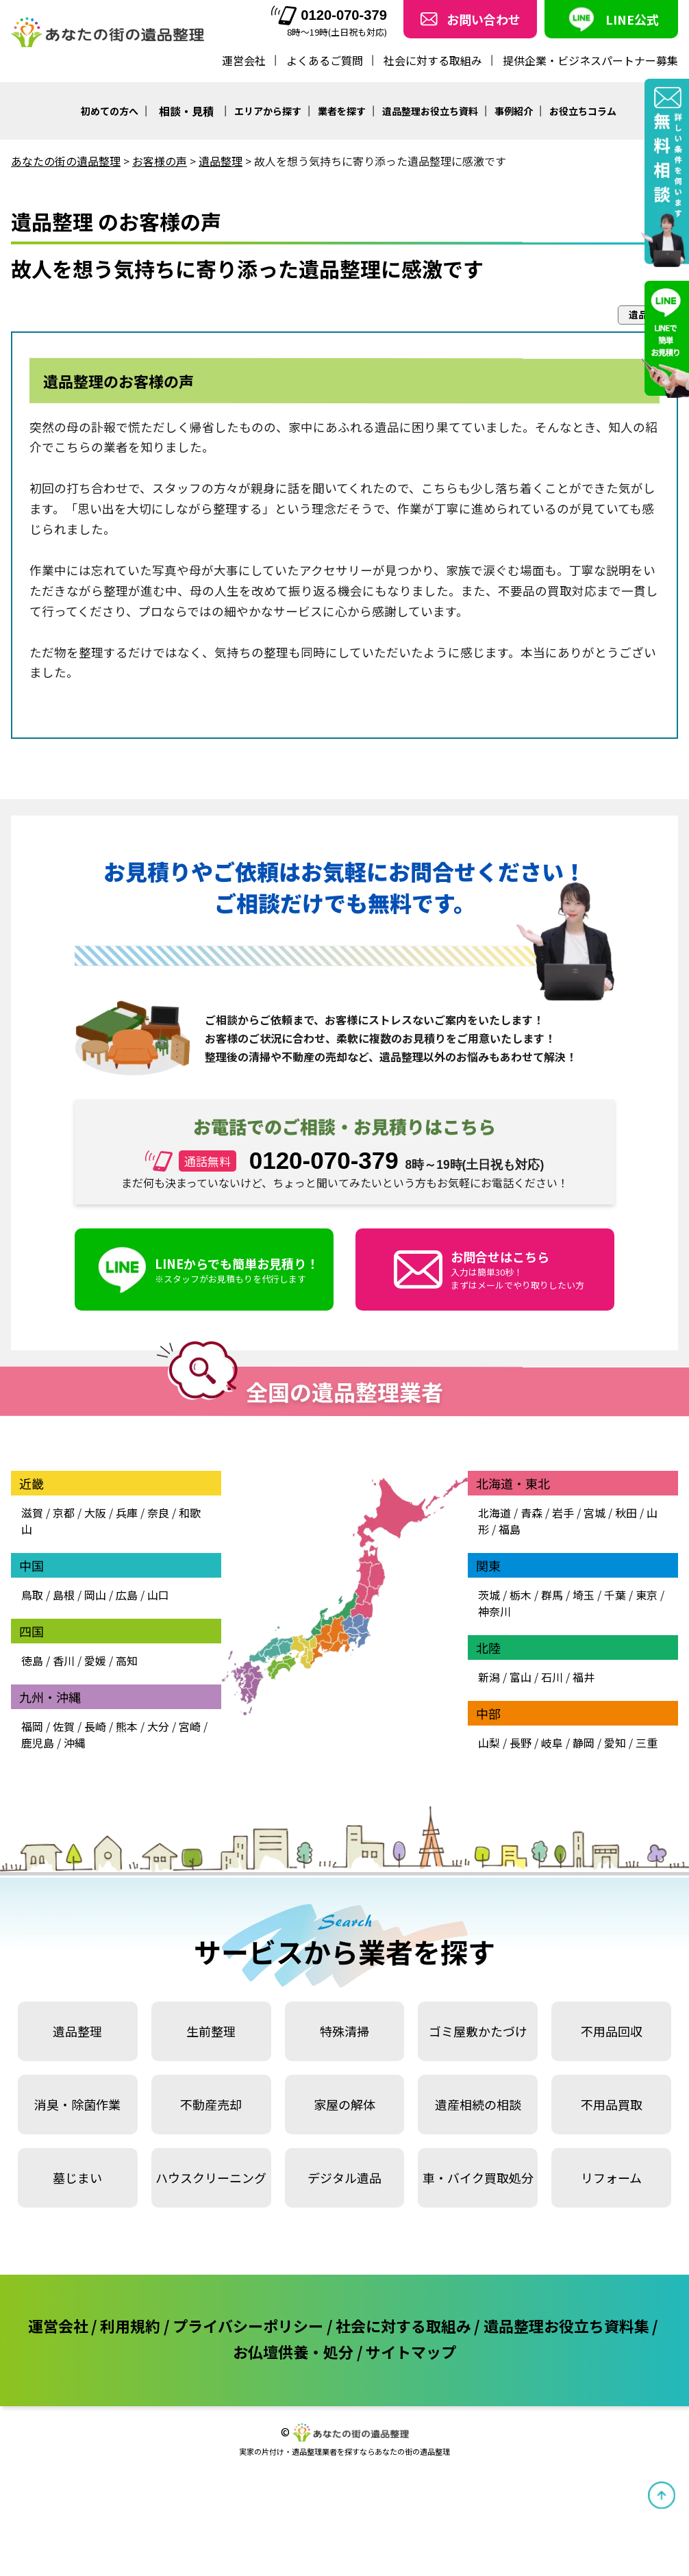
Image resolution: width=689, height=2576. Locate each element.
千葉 (615, 1595)
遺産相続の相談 (478, 2104)
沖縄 (75, 1742)
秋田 (626, 1512)
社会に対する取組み (433, 60)
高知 (127, 1660)
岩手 (563, 1512)
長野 (520, 1742)
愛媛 (95, 1660)
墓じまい (77, 2177)
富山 (520, 1677)
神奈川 (494, 1611)
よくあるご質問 (324, 60)
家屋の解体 (344, 2104)
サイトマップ (411, 2351)
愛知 (615, 1742)
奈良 (158, 1512)
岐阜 (552, 1742)
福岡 (32, 1726)
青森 (531, 1512)
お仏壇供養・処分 (293, 2351)
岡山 (95, 1595)
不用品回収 (611, 2031)
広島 (127, 1595)
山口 (158, 1595)
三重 (646, 1742)
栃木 (520, 1595)
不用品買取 (611, 2104)
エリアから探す (267, 111)
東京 (646, 1595)
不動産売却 (211, 2104)
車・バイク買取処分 (478, 2177)
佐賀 (64, 1726)
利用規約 (130, 2325)
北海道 (494, 1512)
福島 (510, 1529)
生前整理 (211, 2031)
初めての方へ (109, 111)
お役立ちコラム (582, 111)
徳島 (32, 1660)
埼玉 (583, 1595)
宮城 (594, 1512)
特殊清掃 (344, 2031)
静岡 (583, 1742)
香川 (64, 1660)
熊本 (127, 1726)
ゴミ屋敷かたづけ (478, 2031)
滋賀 (32, 1512)
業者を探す (342, 111)
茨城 (489, 1595)
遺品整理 (77, 2031)
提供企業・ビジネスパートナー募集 (590, 60)
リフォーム (611, 2177)
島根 (64, 1595)
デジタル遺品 (344, 2177)
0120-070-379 (329, 15)
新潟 (489, 1677)
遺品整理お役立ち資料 (430, 111)
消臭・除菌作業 (77, 2104)
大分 (158, 1726)
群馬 (552, 1595)
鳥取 (32, 1595)
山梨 (489, 1742)
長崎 (95, 1726)
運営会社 (244, 60)
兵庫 (127, 1512)
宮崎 (190, 1726)
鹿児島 (37, 1742)
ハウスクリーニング (210, 2177)
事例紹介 (513, 111)
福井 (583, 1677)
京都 (64, 1512)
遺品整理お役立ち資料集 (566, 2325)
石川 (552, 1677)
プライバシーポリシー (248, 2325)
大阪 (95, 1512)
